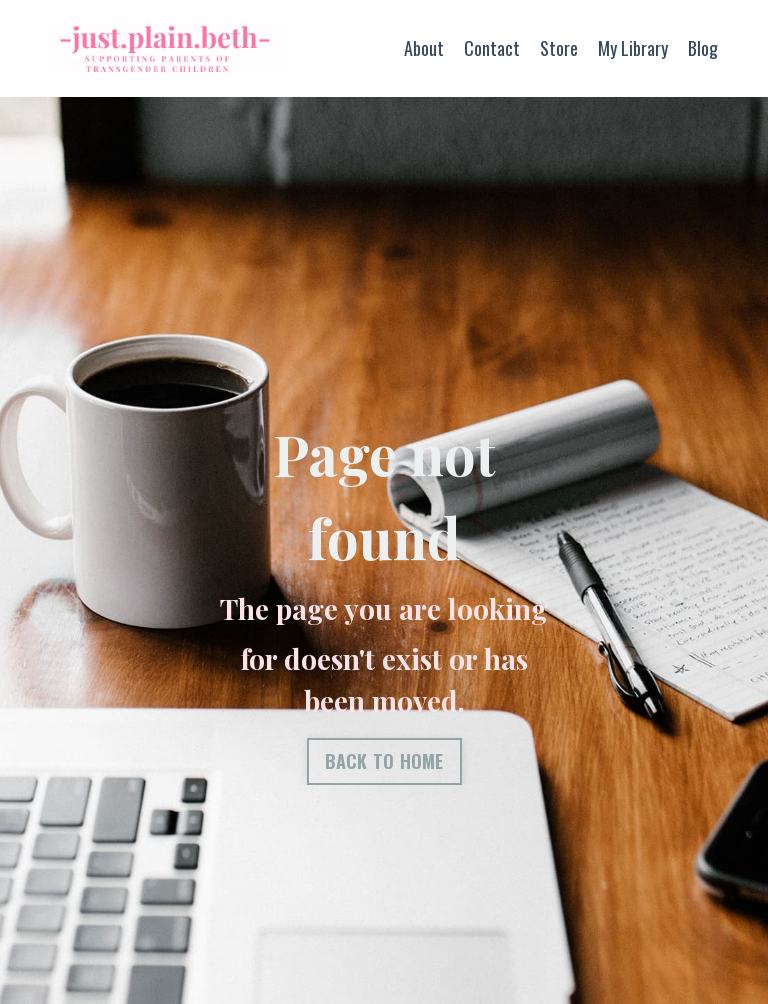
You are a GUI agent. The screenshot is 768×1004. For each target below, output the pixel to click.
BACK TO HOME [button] (384, 761)
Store (559, 48)
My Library (633, 48)
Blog (703, 48)
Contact (492, 48)
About (424, 48)
